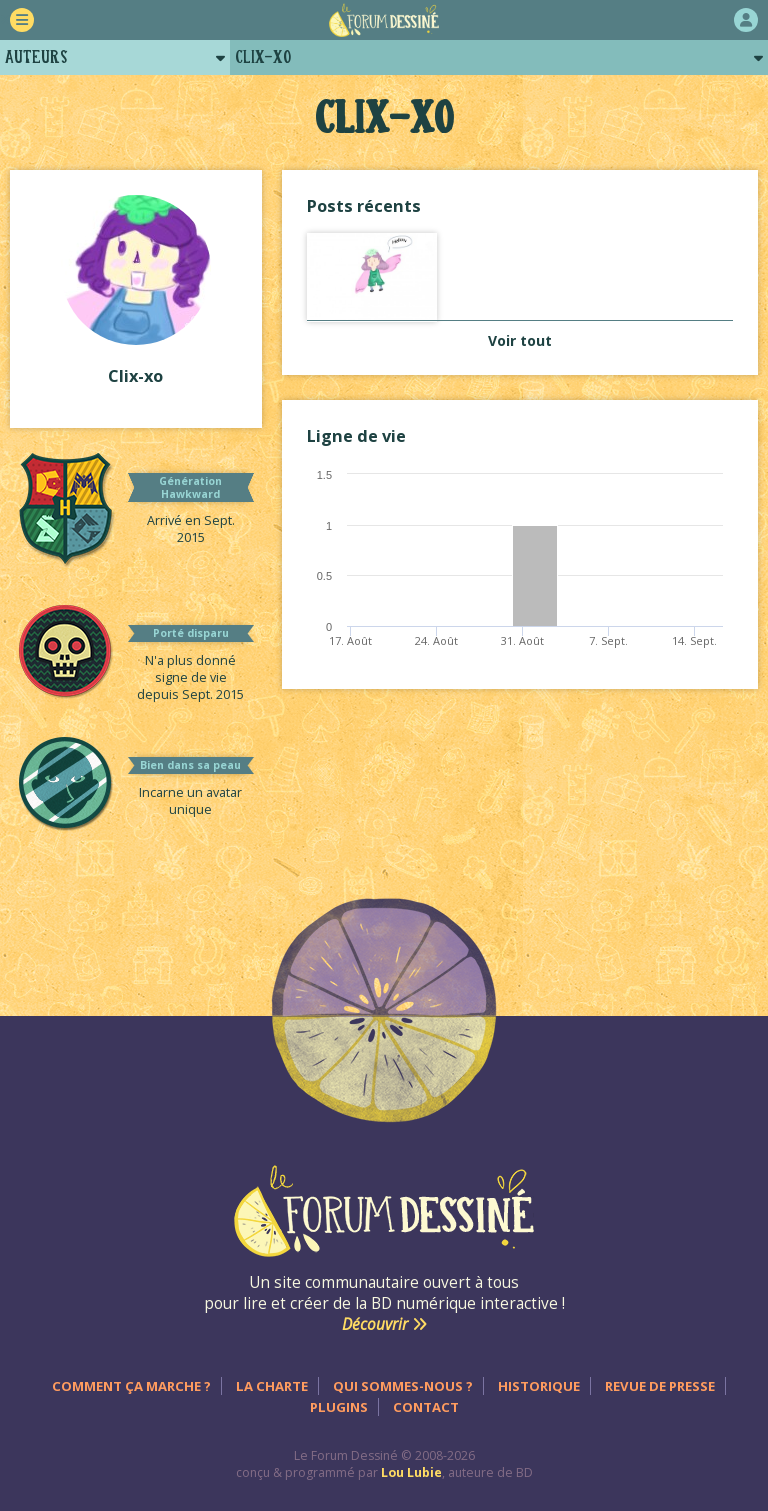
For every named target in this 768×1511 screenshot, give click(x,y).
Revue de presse (660, 1386)
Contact (426, 1407)
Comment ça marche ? (131, 1386)
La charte (272, 1386)
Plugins (339, 1407)
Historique (539, 1386)
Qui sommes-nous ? (403, 1386)
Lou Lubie (411, 1472)
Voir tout (520, 340)
